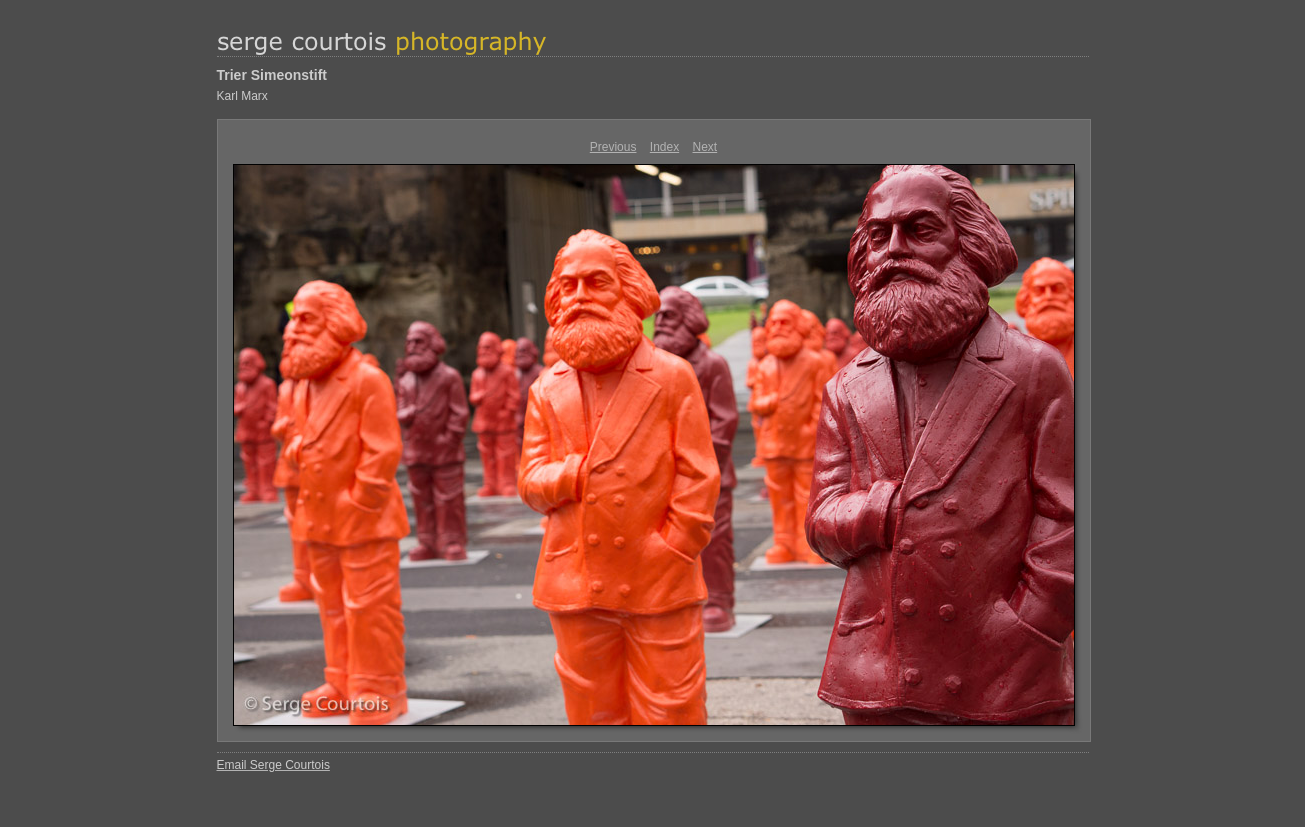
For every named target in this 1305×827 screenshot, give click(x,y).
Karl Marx (242, 96)
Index (664, 147)
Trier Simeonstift (272, 75)
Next (705, 147)
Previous (613, 147)
